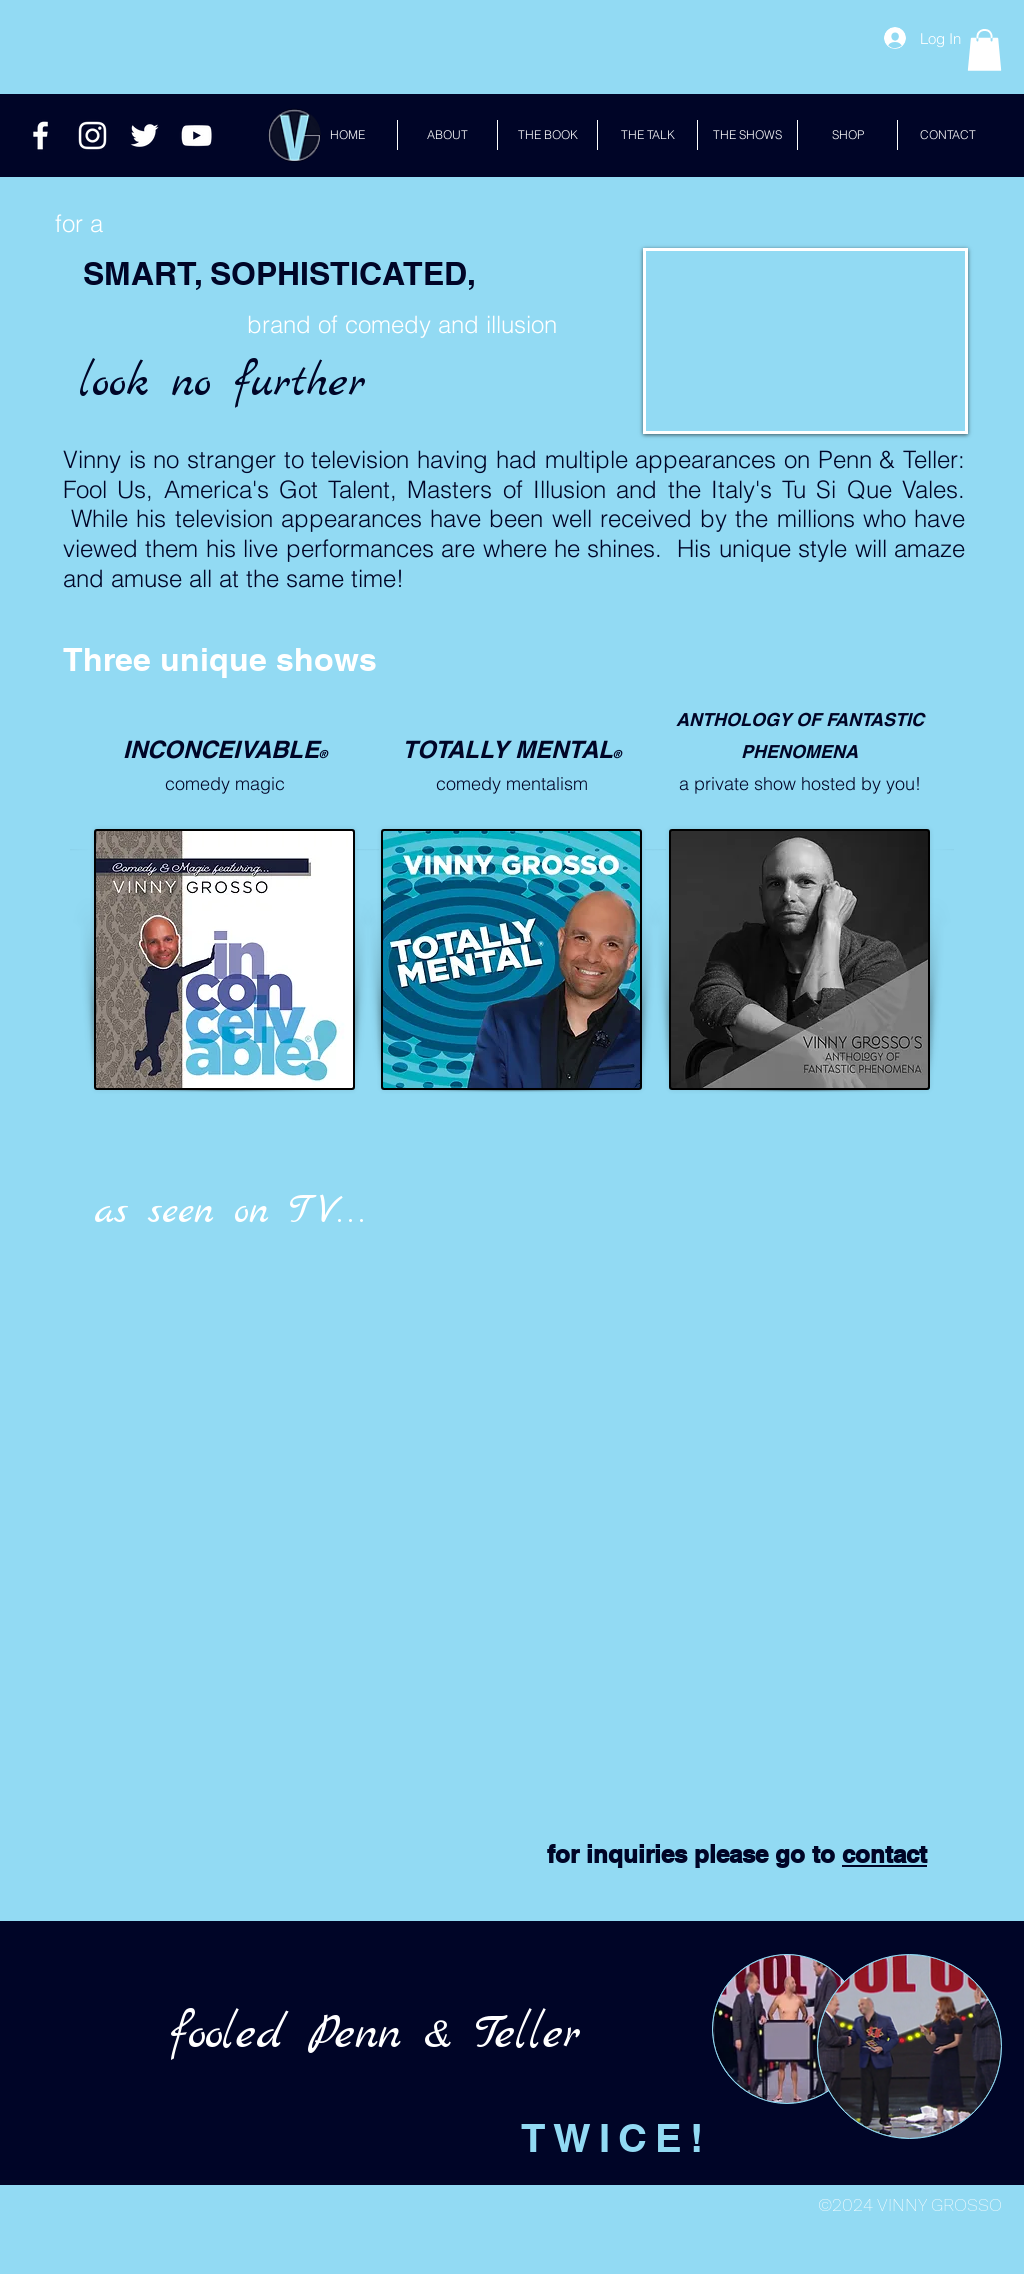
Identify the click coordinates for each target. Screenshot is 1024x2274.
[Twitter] (144, 135)
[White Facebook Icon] (40, 135)
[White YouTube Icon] (196, 135)
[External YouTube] (343, 1365)
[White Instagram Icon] (92, 135)
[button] (984, 50)
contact (884, 1854)
